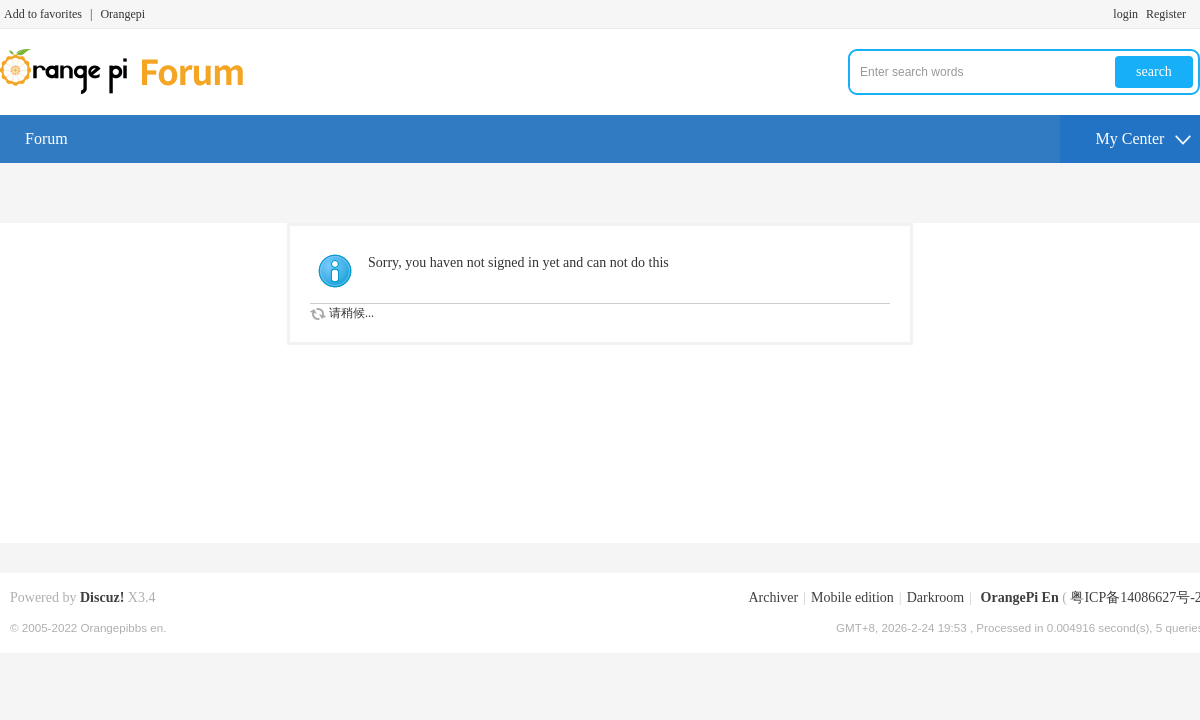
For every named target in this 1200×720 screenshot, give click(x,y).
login (1125, 14)
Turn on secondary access (1195, 14)
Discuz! (102, 597)
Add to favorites (43, 14)
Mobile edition (852, 597)
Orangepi (122, 14)
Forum (46, 138)
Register (1166, 14)
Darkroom (936, 597)
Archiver (773, 597)
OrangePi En (1020, 597)
